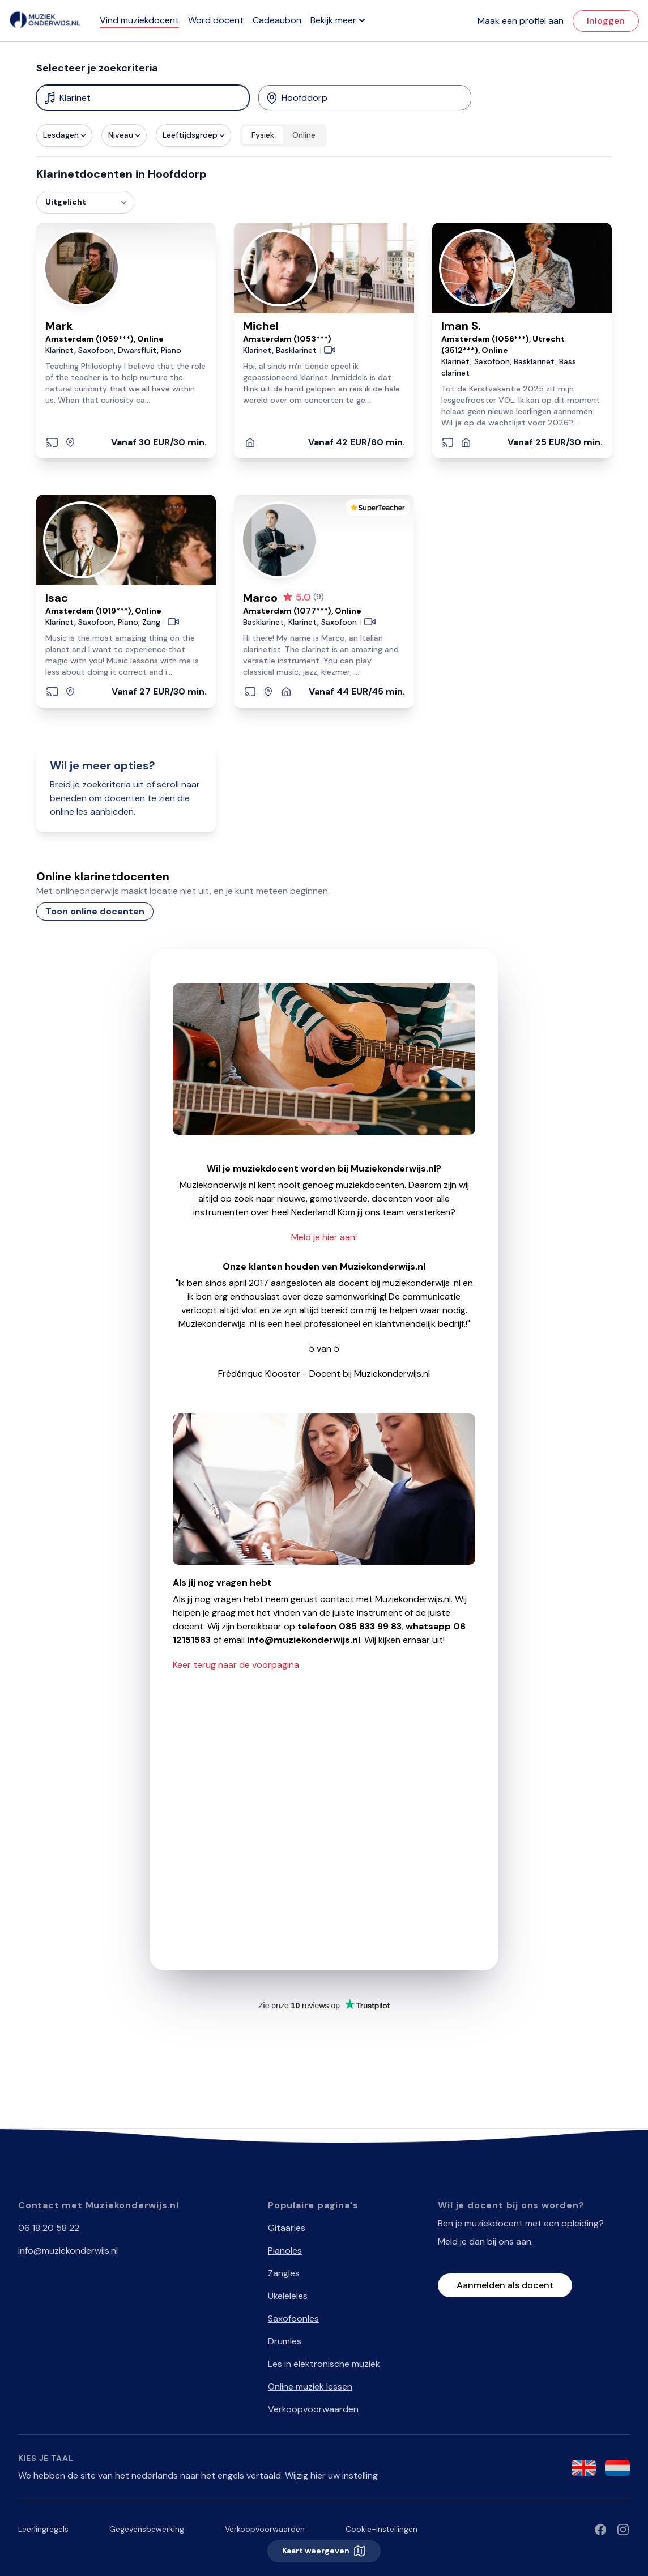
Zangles (284, 2273)
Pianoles (285, 2250)
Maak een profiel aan (521, 21)
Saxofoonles (293, 2318)
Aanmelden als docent (505, 2285)
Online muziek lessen (310, 2386)
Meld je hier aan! (324, 1237)
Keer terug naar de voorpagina (236, 1665)
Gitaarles (286, 2228)
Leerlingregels (43, 2529)
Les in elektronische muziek (324, 2364)
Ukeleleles (288, 2296)
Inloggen (606, 21)
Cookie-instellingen (381, 2529)
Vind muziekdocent (139, 20)
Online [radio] (304, 135)
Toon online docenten (94, 911)
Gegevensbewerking (146, 2529)
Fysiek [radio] (262, 135)
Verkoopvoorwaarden (313, 2409)
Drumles (284, 2341)
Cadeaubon (277, 20)
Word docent (216, 20)
